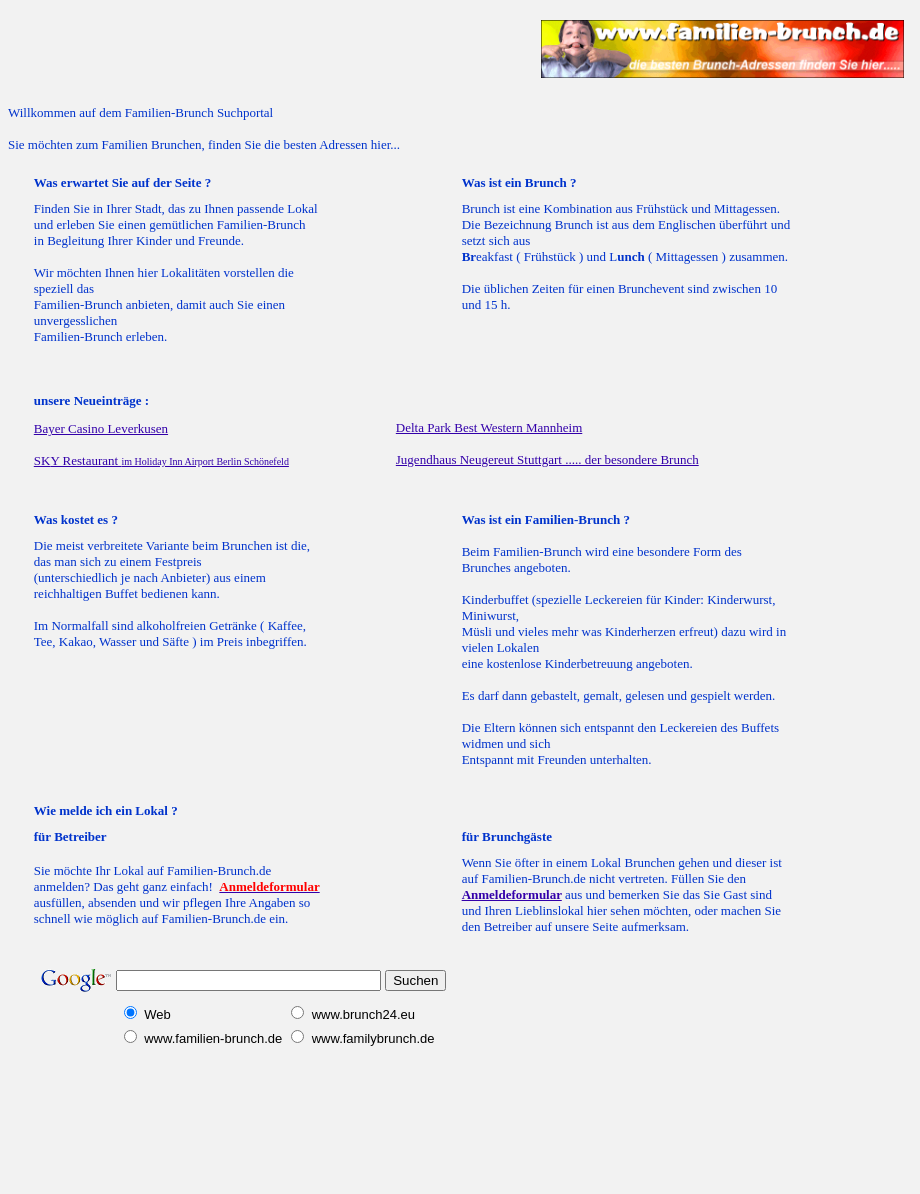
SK (78, 460)
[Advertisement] (242, 49)
